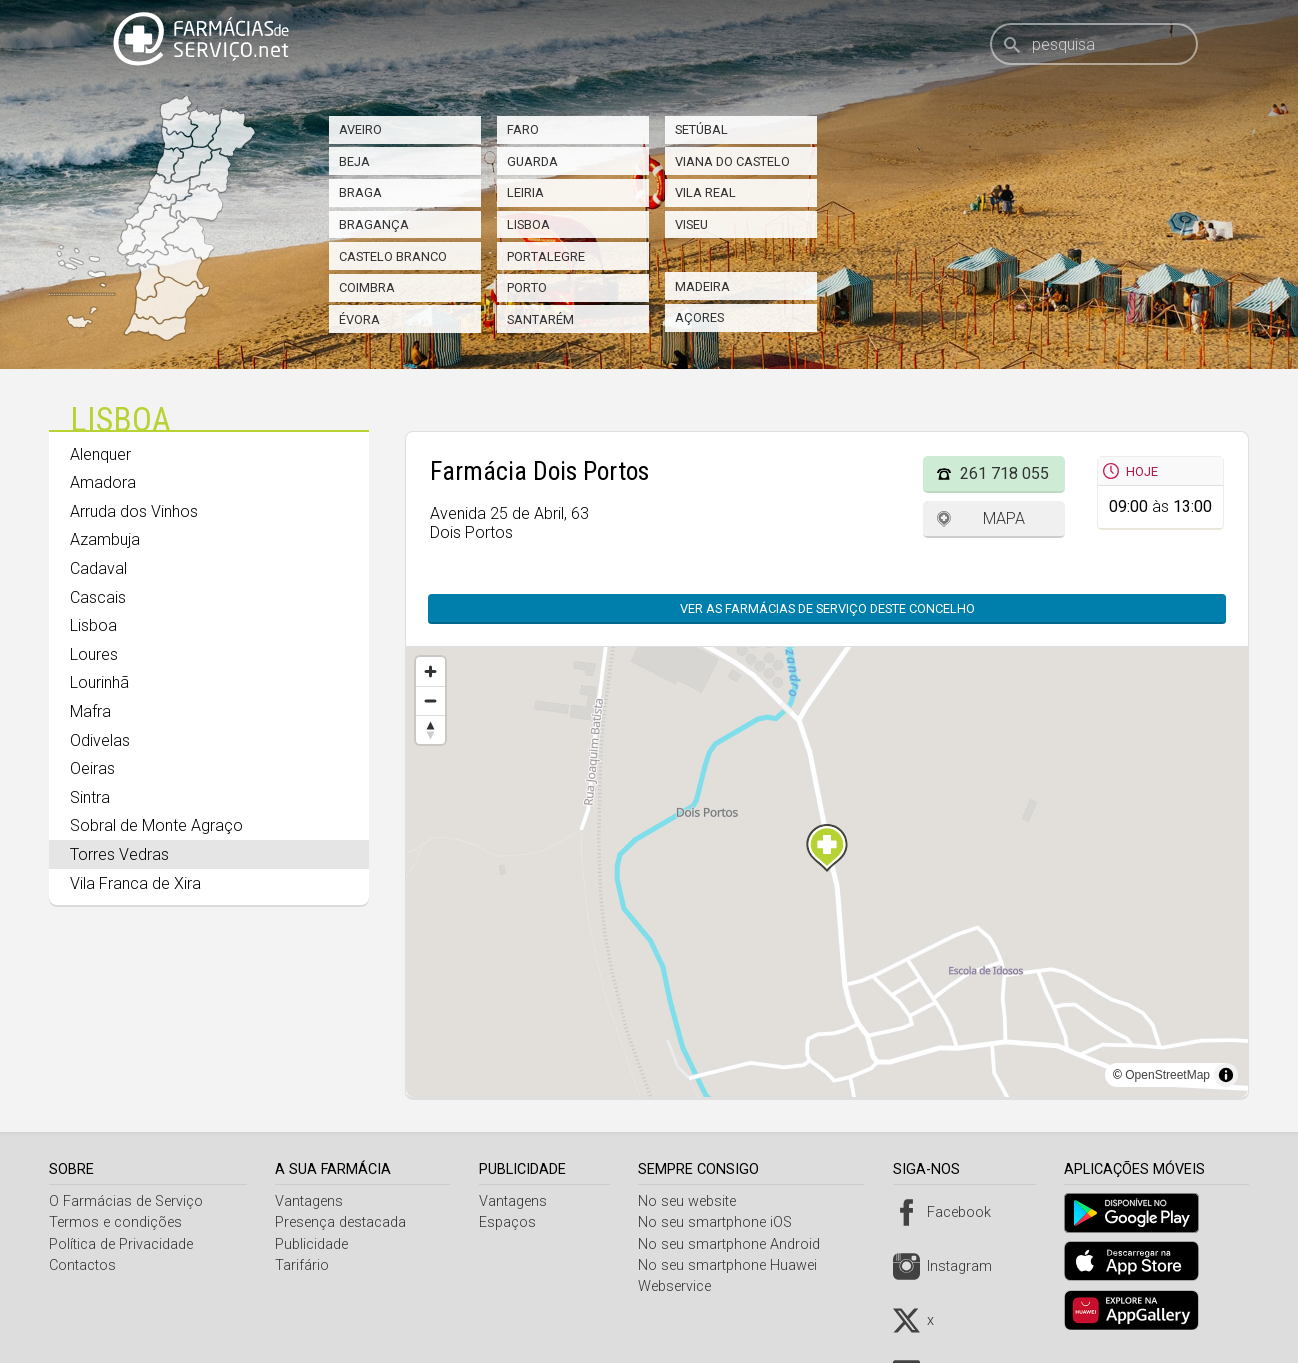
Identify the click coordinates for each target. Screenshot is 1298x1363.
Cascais (98, 597)
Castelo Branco (393, 256)
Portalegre (546, 256)
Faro (523, 129)
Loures (94, 654)
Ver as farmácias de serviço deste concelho (817, 608)
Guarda (532, 161)
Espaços (511, 1222)
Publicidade (314, 1244)
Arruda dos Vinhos (134, 511)
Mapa (1004, 518)
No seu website (694, 1201)
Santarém (540, 319)
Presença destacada (343, 1222)
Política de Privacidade (121, 1244)
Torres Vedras (119, 854)
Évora (359, 319)
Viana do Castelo (732, 161)
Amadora (103, 482)
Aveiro (360, 129)
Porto (527, 287)
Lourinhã (99, 682)
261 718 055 (1004, 473)
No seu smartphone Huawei (734, 1265)
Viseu (691, 224)
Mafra (90, 711)
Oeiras (92, 768)
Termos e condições (115, 1222)
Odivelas (100, 740)
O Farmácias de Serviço (126, 1201)
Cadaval (98, 568)
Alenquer (100, 454)
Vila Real (705, 192)
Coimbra (367, 287)
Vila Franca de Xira (135, 883)
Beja (354, 161)
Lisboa (528, 224)
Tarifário (305, 1265)
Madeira (702, 286)
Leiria (525, 192)
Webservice (681, 1286)
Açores (699, 317)
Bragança (374, 224)
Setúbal (701, 129)
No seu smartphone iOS (722, 1222)
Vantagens (312, 1201)
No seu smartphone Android (736, 1244)
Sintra (90, 797)
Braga (360, 192)
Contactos (82, 1265)
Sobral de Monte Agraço (156, 825)
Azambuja (105, 539)
